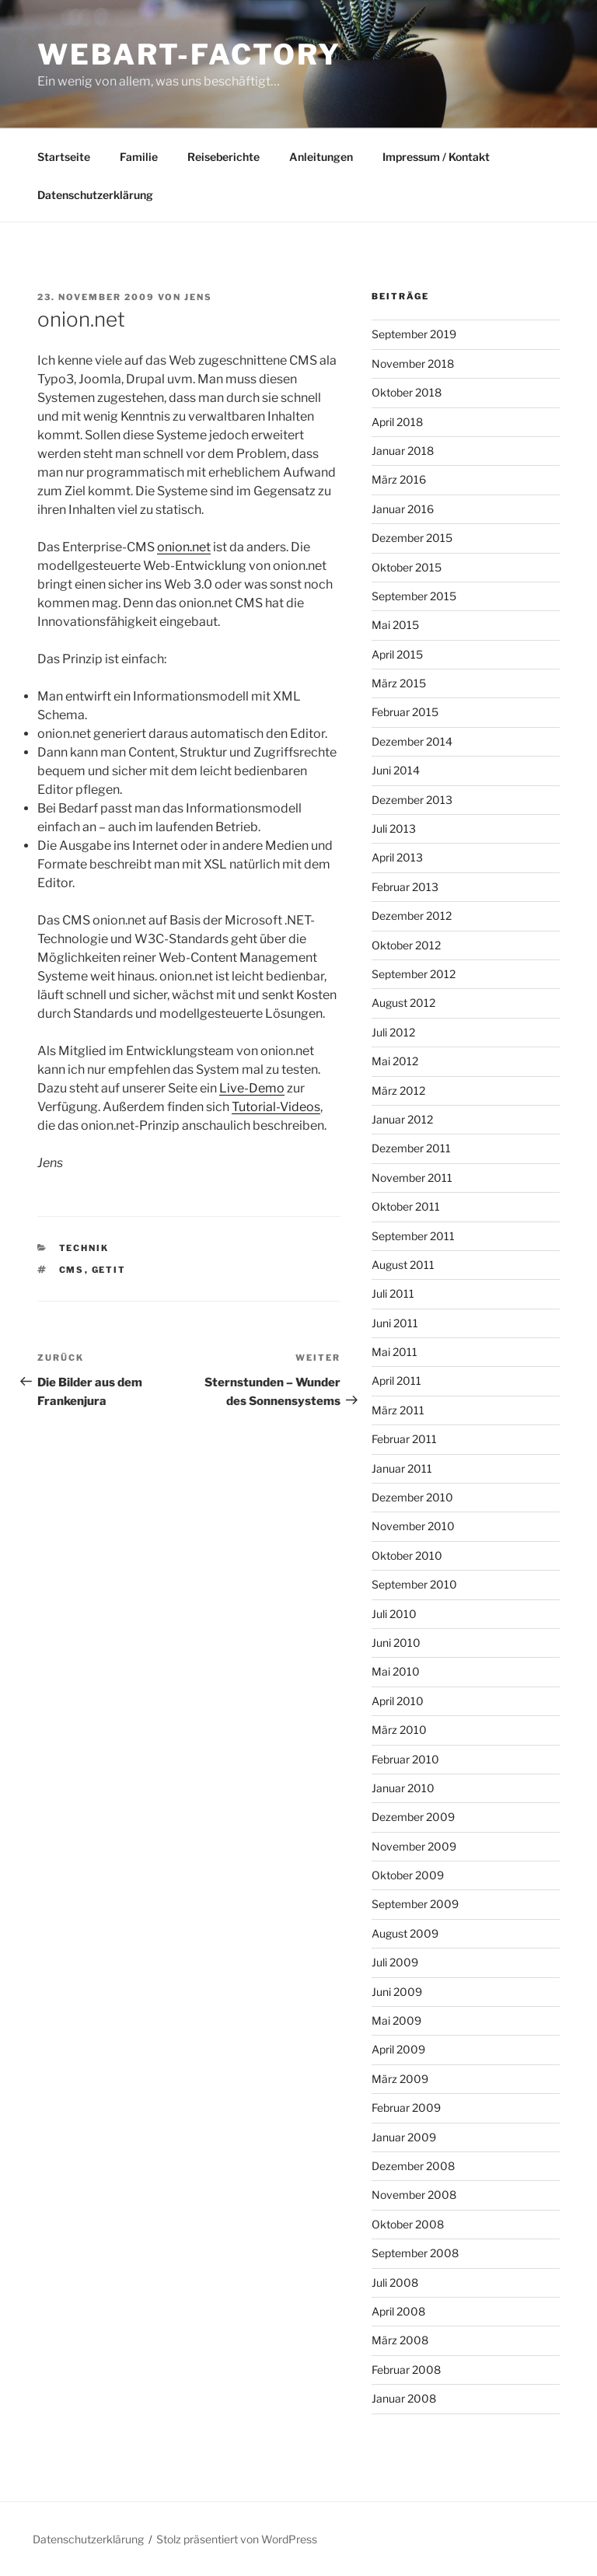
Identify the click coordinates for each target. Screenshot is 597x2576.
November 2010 (413, 1526)
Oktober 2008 (408, 2224)
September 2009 (415, 1903)
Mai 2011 (394, 1351)
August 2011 (403, 1264)
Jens (198, 297)
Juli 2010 (394, 1613)
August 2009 (405, 1933)
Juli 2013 (394, 828)
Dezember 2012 (412, 915)
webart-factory (189, 54)
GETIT (109, 1269)
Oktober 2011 (406, 1206)
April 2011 (396, 1380)
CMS (72, 1269)
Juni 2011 (395, 1323)
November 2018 (413, 363)
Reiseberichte (223, 156)
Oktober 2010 (407, 1555)
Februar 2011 (404, 1438)
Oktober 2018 (407, 392)
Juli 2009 (395, 1962)
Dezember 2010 (412, 1497)
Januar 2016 (403, 509)
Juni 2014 (396, 770)
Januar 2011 (402, 1468)
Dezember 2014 (412, 741)
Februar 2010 (405, 1759)
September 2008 (415, 2253)
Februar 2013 (405, 886)
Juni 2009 (397, 1991)
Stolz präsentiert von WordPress (236, 2539)
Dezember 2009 (413, 1816)
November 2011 (412, 1177)
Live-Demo (252, 1088)
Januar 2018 (403, 450)
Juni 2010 (396, 1642)
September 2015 (414, 596)
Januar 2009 (404, 2137)
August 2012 (403, 1002)
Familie (139, 156)
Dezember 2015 (412, 537)
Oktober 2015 (407, 567)
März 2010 (399, 1729)
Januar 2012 (402, 1119)
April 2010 (398, 1700)
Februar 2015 (405, 711)
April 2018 (397, 421)
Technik (84, 1248)
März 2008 (400, 2340)
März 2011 (398, 1410)
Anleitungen (321, 156)
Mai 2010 (396, 1671)
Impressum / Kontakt (436, 156)
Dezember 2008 (413, 2165)
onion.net (184, 547)
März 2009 (400, 2078)
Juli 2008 (395, 2282)
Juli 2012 (393, 1032)
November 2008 (414, 2194)
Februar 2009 (406, 2107)
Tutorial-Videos (276, 1106)
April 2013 (397, 857)
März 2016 (399, 479)
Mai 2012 (395, 1061)
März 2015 (399, 683)
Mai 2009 (396, 2020)
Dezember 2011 (411, 1148)
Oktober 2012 (406, 945)
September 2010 (414, 1584)
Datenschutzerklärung (95, 194)
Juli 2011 (393, 1293)
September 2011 (413, 1236)
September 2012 (414, 973)
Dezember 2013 (412, 799)
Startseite (63, 156)
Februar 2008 (406, 2369)
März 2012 (398, 1090)
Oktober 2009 (408, 1875)
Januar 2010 (403, 1788)
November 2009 (414, 1846)
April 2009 (398, 2049)
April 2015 (397, 654)
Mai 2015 (395, 624)
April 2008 (398, 2311)
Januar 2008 (404, 2398)
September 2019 (414, 334)
